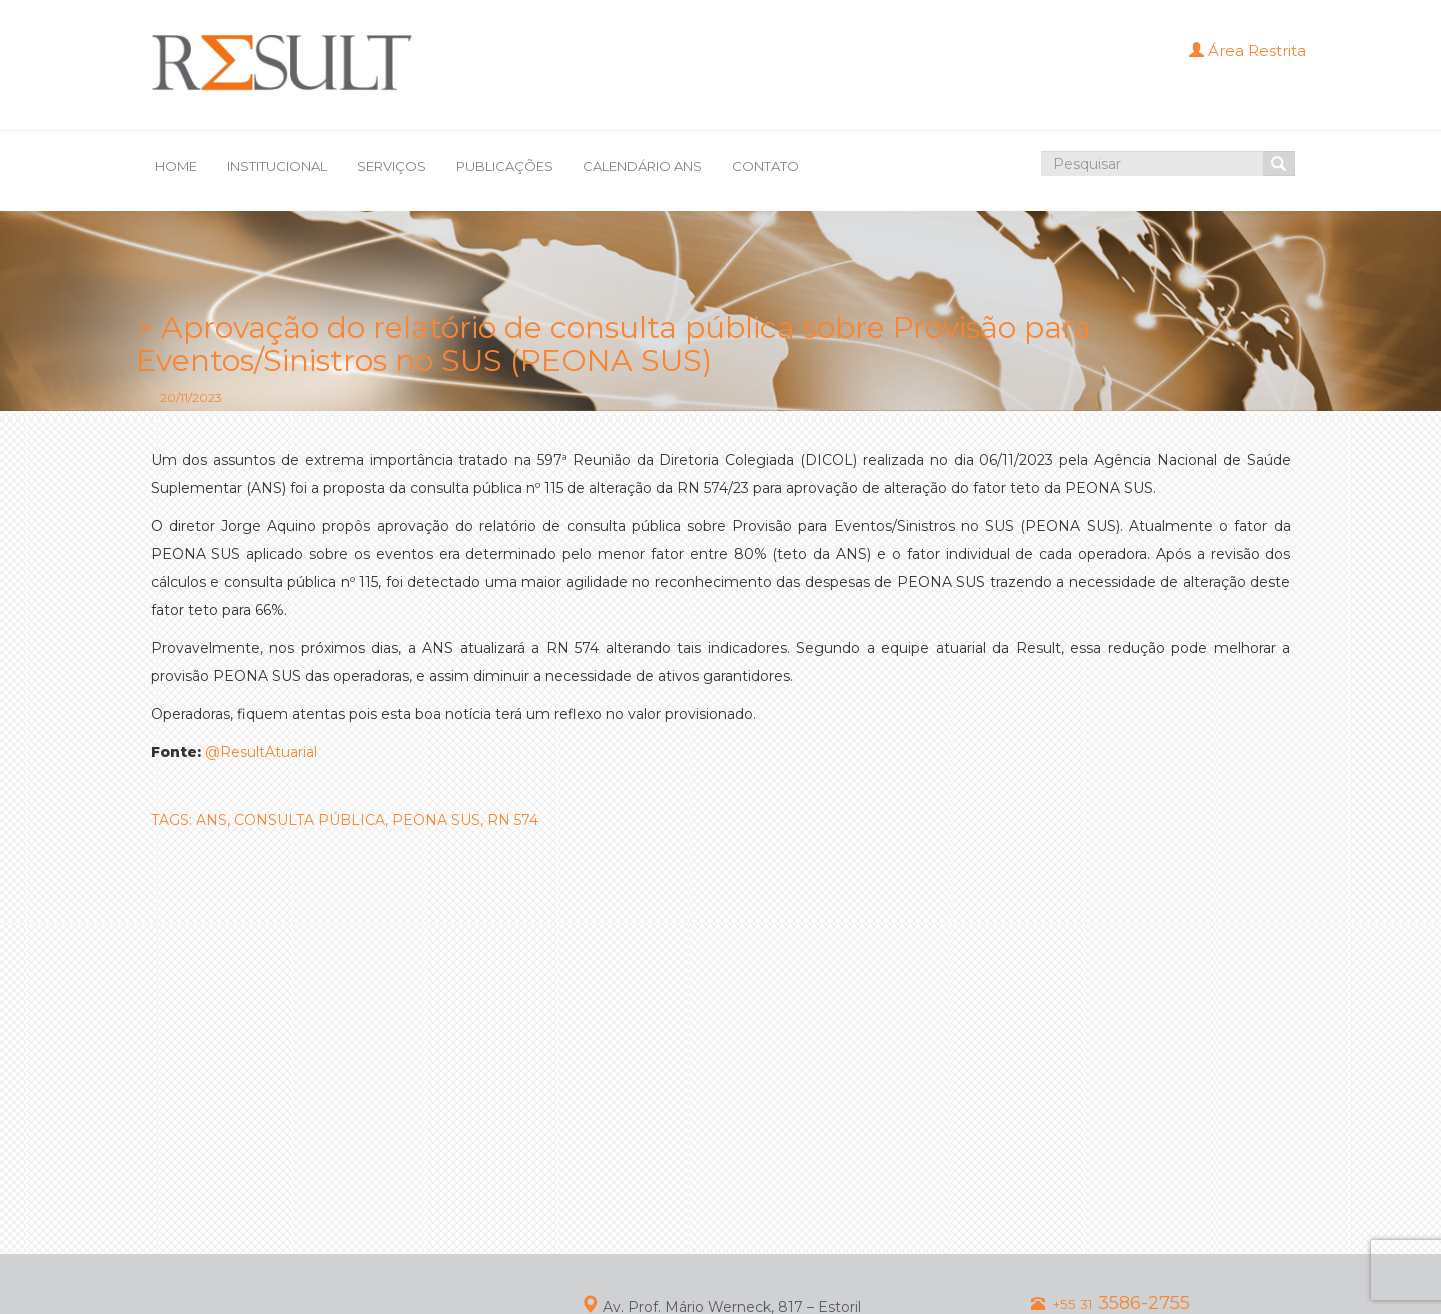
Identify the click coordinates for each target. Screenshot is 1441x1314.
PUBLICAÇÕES (504, 166)
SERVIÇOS (391, 166)
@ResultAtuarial (261, 752)
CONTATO (765, 166)
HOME (176, 166)
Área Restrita (1247, 50)
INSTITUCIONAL (277, 166)
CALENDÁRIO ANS (642, 166)
